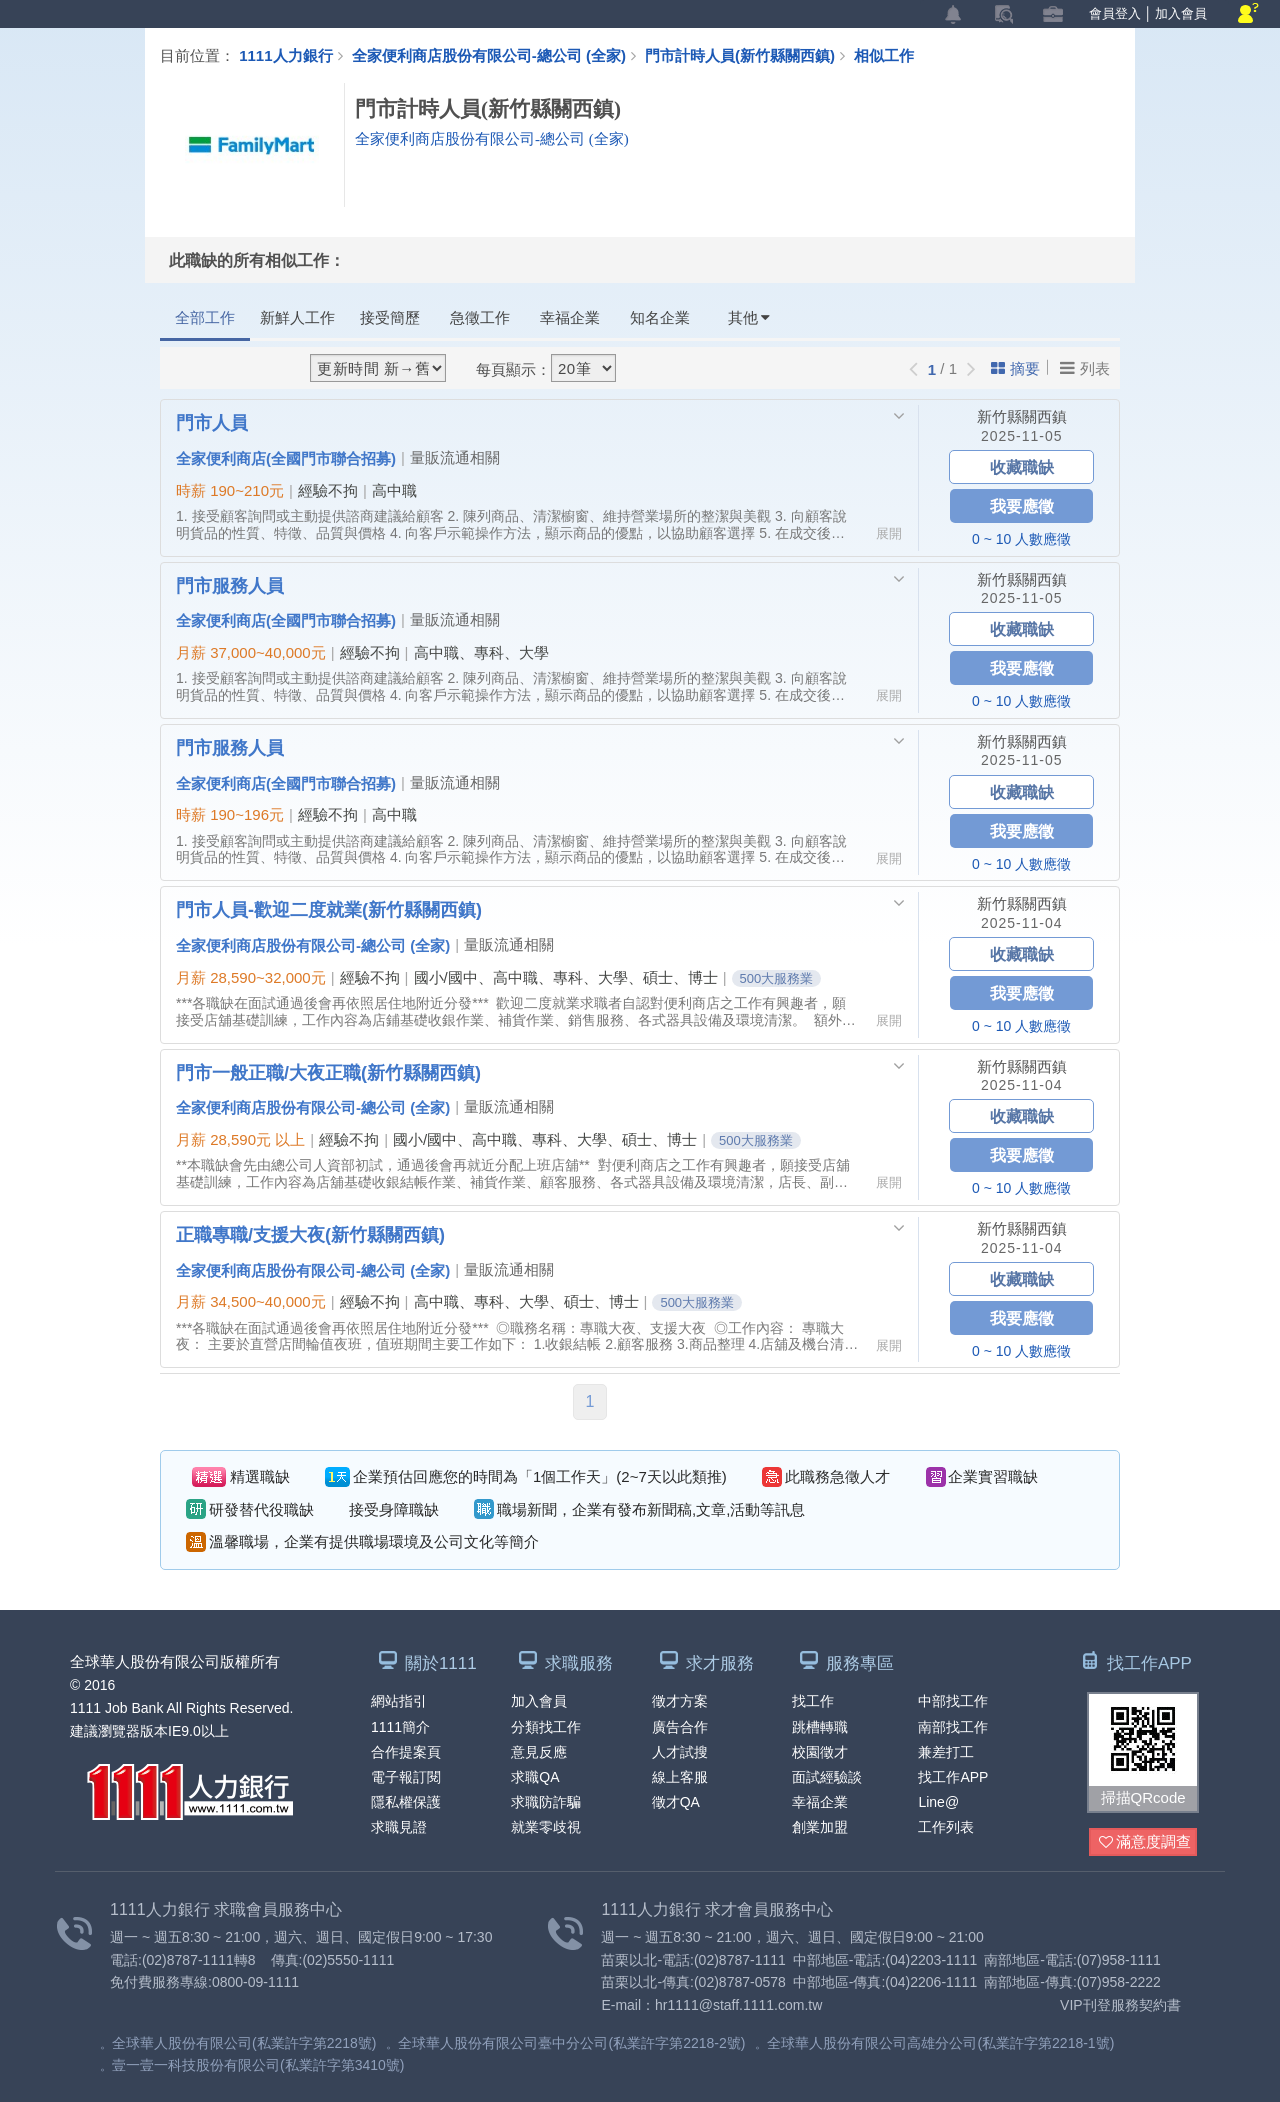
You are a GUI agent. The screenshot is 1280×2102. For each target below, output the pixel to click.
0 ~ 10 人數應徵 (1021, 539)
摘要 (1015, 368)
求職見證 (399, 1827)
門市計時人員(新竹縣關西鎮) (749, 55)
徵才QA (676, 1802)
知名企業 (660, 317)
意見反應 (539, 1752)
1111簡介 (400, 1727)
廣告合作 (680, 1727)
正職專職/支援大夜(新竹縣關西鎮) (310, 1234)
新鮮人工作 (297, 317)
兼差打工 (946, 1752)
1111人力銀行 (285, 55)
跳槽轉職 (820, 1727)
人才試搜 (680, 1752)
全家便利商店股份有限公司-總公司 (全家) (489, 55)
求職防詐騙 (546, 1802)
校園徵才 (820, 1752)
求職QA (535, 1777)
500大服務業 (777, 978)
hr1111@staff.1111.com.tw (738, 2005)
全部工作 (205, 317)
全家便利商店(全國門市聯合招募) (286, 458)
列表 (1085, 368)
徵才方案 (680, 1701)
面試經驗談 (827, 1777)
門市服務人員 (230, 585)
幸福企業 (570, 317)
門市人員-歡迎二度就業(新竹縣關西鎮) (329, 909)
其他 (749, 317)
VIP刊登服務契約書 (1120, 2005)
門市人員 (212, 422)
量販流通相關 (455, 457)
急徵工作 (480, 317)
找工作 (813, 1701)
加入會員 (1181, 13)
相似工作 (884, 55)
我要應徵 (1022, 505)
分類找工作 (546, 1727)
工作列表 (946, 1827)
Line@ (938, 1802)
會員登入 (1115, 13)
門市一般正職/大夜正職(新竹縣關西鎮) (328, 1072)
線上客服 (680, 1777)
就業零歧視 (546, 1827)
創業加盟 (820, 1827)
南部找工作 (953, 1727)
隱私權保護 (406, 1802)
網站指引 (399, 1701)
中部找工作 (953, 1701)
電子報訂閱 (406, 1777)
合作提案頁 (406, 1752)
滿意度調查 (1145, 1842)
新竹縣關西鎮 (1022, 416)
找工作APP (953, 1777)
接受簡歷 (390, 317)
